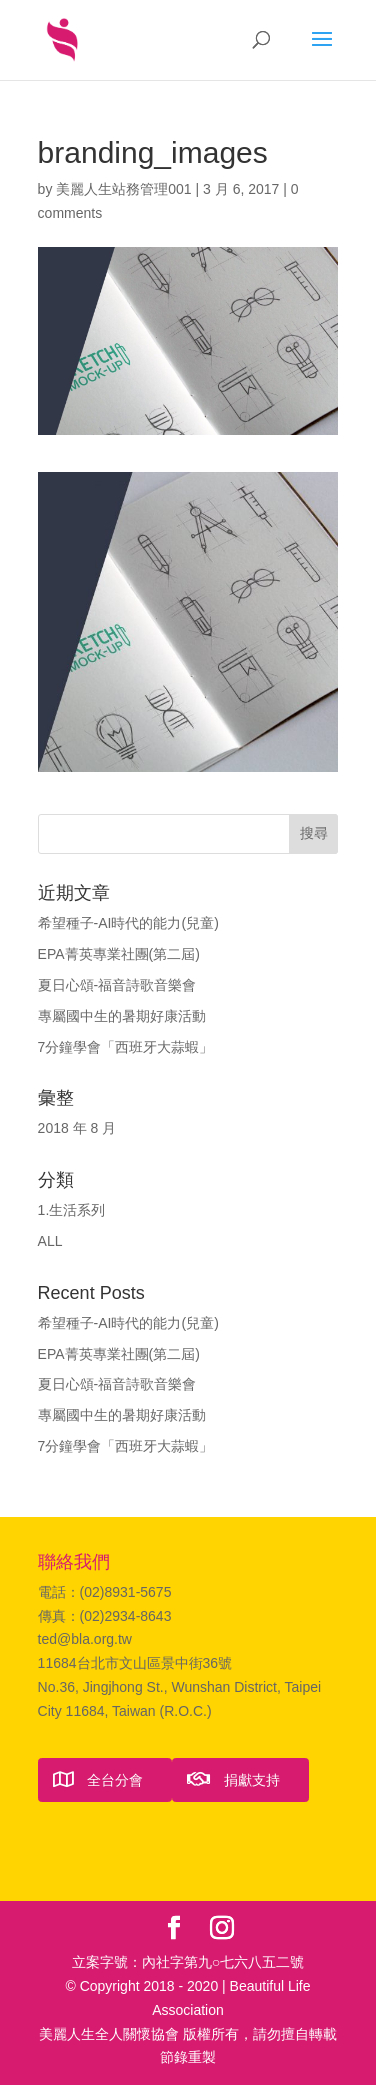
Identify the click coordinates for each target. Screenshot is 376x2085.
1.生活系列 (72, 1210)
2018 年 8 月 (77, 1128)
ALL (50, 1241)
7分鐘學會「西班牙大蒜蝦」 (126, 1047)
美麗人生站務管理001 (123, 189)
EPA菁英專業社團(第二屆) (119, 954)
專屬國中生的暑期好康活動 (122, 1016)
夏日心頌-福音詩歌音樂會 (117, 985)
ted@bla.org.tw (85, 1639)
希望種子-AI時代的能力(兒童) (128, 923)
